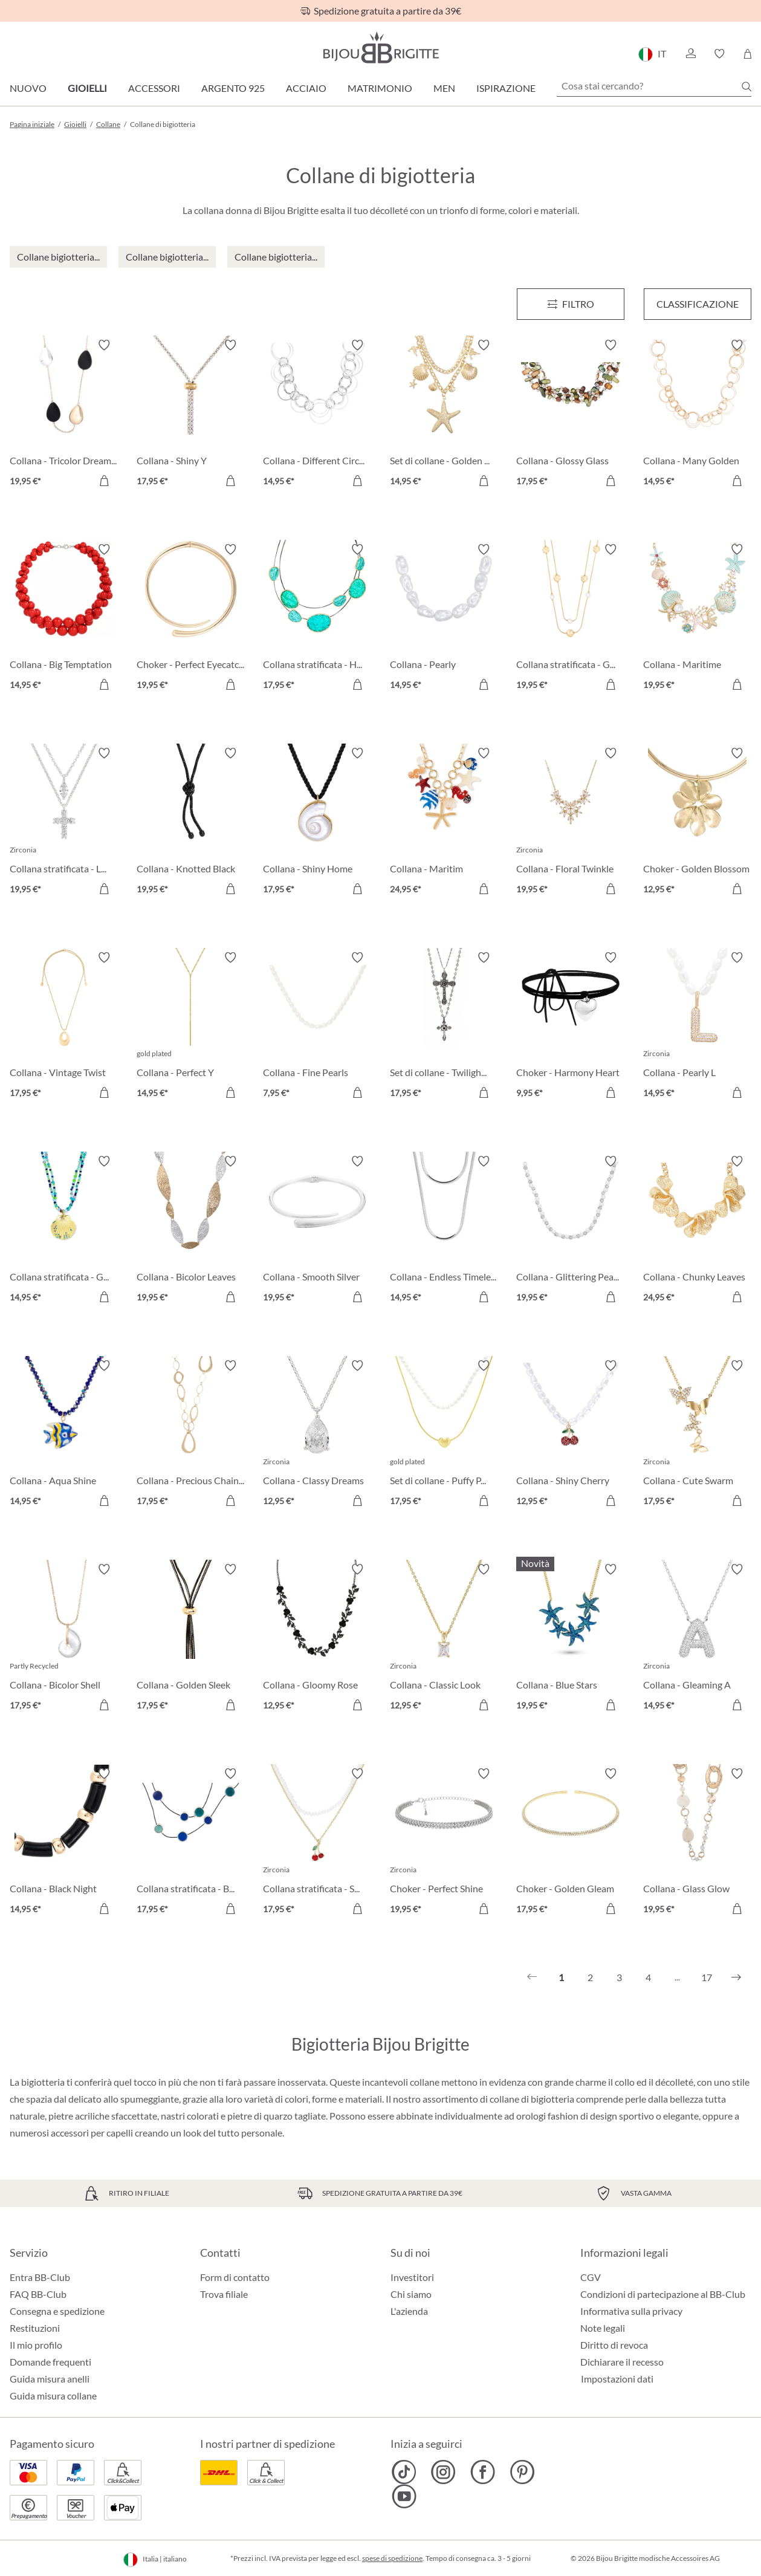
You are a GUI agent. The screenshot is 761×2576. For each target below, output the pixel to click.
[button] (690, 53)
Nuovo (28, 88)
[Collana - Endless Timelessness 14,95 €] (444, 1231)
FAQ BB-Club (38, 2294)
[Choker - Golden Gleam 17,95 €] (570, 1843)
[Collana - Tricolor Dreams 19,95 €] (64, 415)
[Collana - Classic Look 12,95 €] (444, 1639)
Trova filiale (224, 2294)
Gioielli (87, 88)
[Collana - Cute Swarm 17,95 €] (697, 1435)
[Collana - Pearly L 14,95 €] (697, 1027)
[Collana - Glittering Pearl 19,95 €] (570, 1231)
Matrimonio (380, 88)
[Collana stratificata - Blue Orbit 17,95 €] (191, 1843)
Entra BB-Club (40, 2277)
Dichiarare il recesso (622, 2361)
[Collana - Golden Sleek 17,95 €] (191, 1639)
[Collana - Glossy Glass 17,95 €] (570, 415)
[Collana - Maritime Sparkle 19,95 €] (697, 619)
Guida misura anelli (49, 2378)
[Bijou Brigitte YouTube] (404, 2496)
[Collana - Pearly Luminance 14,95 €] (444, 619)
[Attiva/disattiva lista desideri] (103, 345)
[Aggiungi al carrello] (103, 480)
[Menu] (570, 304)
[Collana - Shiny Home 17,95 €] (317, 823)
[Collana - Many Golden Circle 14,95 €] (697, 415)
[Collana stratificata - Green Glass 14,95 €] (64, 1231)
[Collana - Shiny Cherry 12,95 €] (570, 1435)
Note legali (602, 2328)
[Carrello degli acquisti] (747, 53)
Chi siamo (411, 2294)
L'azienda (409, 2311)
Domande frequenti (50, 2361)
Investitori (412, 2277)
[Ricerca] (746, 86)
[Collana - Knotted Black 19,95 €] (191, 823)
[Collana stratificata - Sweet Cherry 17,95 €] (317, 1843)
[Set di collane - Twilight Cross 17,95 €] (444, 1027)
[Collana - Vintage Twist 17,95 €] (64, 1027)
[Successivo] (736, 1977)
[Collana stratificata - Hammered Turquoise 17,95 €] (317, 619)
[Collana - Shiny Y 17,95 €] (191, 415)
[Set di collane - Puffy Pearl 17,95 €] (444, 1435)
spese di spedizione (392, 2558)
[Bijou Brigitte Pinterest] (522, 2472)
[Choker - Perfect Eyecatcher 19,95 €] (191, 619)
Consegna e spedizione (57, 2311)
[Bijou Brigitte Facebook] (482, 2472)
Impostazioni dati (617, 2378)
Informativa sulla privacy (631, 2311)
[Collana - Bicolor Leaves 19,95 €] (191, 1231)
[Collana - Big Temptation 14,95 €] (64, 619)
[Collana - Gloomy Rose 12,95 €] (317, 1639)
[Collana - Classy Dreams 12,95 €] (317, 1435)
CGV (590, 2277)
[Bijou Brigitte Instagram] (443, 2472)
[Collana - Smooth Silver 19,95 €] (317, 1231)
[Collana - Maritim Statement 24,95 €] (444, 823)
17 (706, 1977)
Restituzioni (35, 2328)
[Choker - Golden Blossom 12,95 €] (697, 823)
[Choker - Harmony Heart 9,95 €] (570, 1027)
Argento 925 (233, 88)
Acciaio (306, 88)
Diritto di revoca (614, 2345)
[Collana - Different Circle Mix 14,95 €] (317, 415)
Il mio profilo (36, 2345)
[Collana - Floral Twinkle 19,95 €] (570, 823)
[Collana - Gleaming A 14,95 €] (697, 1639)
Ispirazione (506, 88)
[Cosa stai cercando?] (654, 86)
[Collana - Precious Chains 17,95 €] (191, 1435)
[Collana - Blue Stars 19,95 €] (570, 1639)
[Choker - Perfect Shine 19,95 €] (444, 1843)
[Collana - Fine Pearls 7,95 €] (317, 1027)
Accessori (154, 88)
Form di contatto (235, 2277)
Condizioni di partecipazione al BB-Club (662, 2294)
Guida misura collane (53, 2395)
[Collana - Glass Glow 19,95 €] (697, 1843)
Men (444, 88)
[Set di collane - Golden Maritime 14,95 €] (444, 415)
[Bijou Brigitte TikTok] (404, 2472)
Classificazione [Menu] (697, 304)
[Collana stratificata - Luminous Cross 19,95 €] (64, 823)
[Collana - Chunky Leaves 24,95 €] (697, 1231)
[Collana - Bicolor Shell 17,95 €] (64, 1639)
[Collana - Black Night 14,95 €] (64, 1843)
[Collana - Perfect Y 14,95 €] (191, 1027)
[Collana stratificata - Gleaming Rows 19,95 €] (570, 619)
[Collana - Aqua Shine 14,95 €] (64, 1435)
